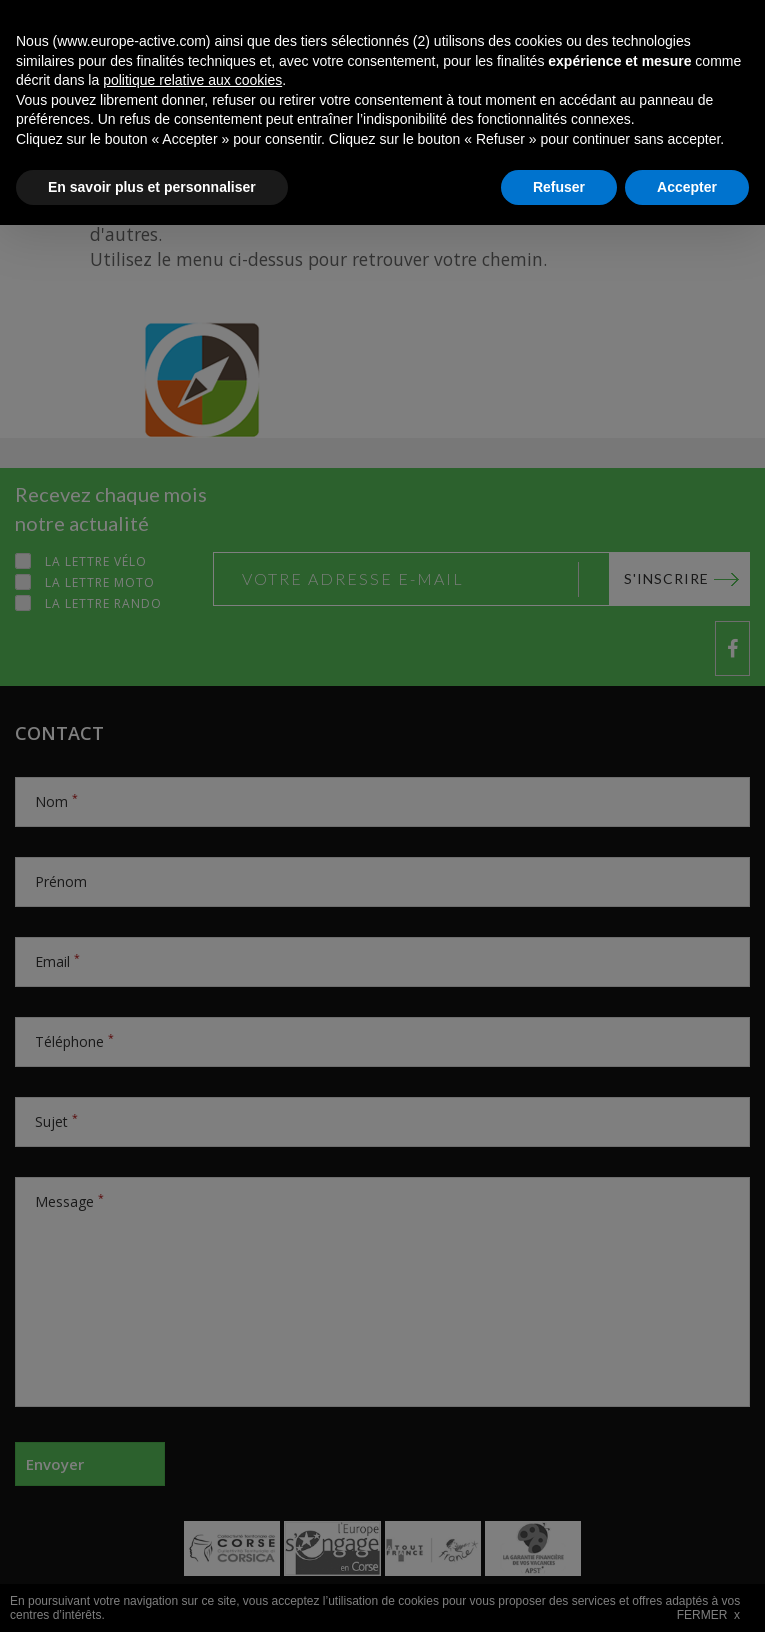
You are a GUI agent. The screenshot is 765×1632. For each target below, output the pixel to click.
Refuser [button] (559, 1593)
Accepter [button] (687, 1593)
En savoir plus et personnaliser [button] (152, 1593)
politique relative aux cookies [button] (192, 1487)
